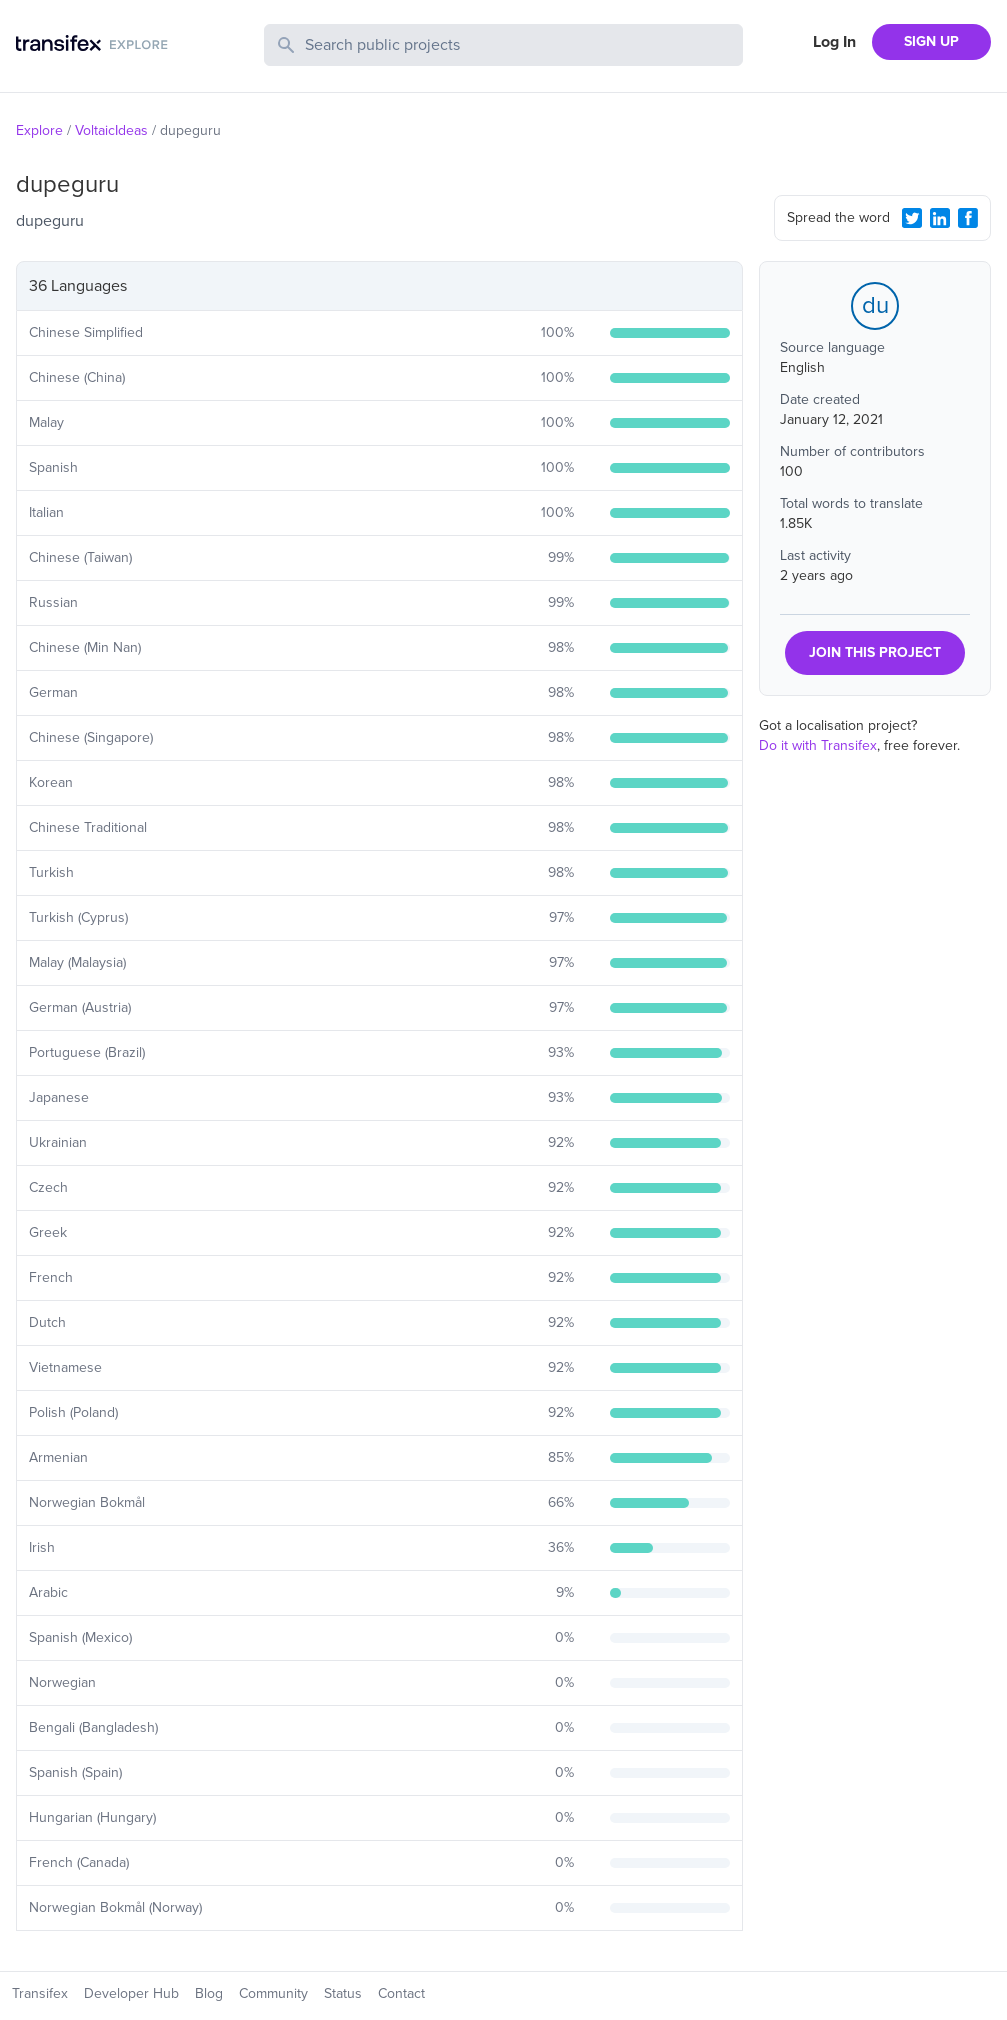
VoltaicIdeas (111, 130)
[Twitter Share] (912, 218)
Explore (39, 130)
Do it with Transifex (818, 745)
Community (273, 1993)
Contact (401, 1993)
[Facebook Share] (968, 218)
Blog (209, 1993)
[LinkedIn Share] (940, 218)
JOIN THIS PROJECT (875, 652)
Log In (834, 42)
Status (343, 1993)
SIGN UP (931, 41)
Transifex (40, 1993)
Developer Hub (131, 1993)
